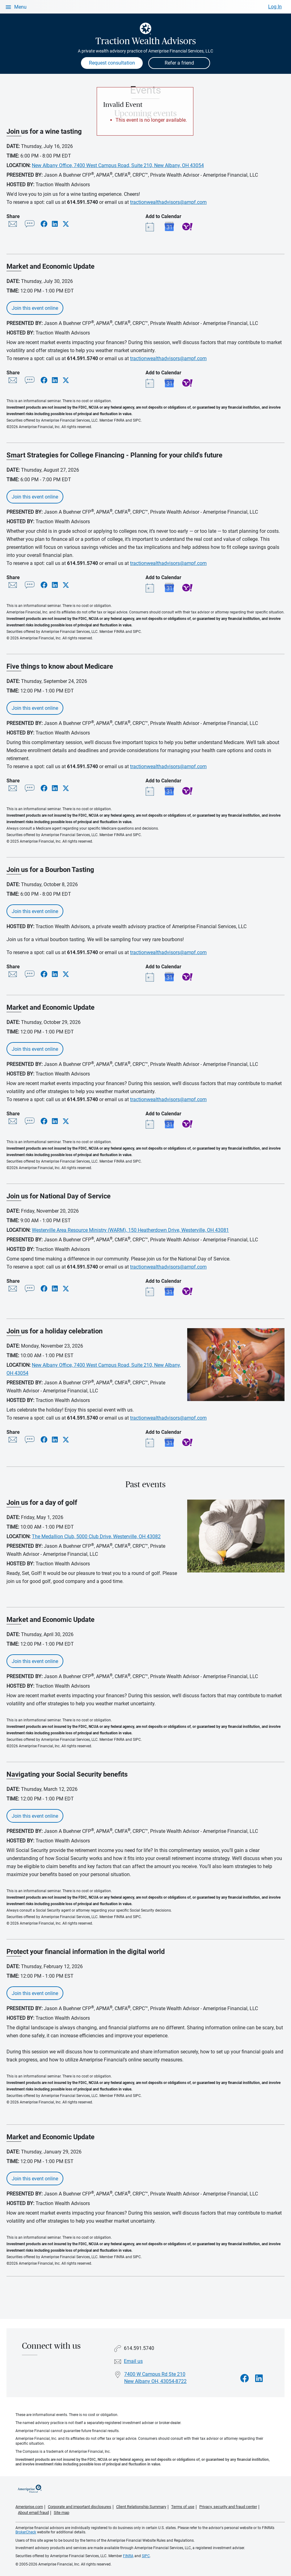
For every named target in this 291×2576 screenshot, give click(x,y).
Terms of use (182, 2506)
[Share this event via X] (65, 224)
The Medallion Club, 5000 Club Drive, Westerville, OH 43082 (96, 1536)
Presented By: (24, 175)
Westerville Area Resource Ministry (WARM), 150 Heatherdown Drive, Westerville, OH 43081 (130, 1230)
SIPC (146, 2556)
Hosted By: (20, 184)
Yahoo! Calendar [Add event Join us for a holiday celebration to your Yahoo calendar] (187, 1442)
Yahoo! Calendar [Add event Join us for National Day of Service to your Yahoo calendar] (187, 1291)
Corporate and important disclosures (79, 2506)
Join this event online (35, 308)
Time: (12, 156)
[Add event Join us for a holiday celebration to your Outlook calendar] (151, 1442)
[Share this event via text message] (29, 225)
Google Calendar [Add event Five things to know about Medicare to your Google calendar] (169, 791)
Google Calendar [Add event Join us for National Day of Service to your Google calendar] (169, 1291)
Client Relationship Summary (141, 2506)
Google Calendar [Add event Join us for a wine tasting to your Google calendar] (169, 226)
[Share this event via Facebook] (43, 224)
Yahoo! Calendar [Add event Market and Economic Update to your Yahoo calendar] (187, 383)
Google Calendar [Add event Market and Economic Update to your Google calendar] (169, 383)
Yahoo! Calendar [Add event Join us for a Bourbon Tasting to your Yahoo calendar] (187, 977)
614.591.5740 (82, 202)
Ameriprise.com (29, 2506)
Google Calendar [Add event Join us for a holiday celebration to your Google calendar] (169, 1442)
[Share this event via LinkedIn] (55, 224)
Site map (61, 2512)
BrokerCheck (25, 2532)
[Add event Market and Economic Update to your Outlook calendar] (151, 382)
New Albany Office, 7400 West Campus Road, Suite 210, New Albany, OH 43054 (118, 165)
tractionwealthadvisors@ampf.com (168, 202)
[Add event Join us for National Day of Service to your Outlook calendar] (151, 1291)
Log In (275, 7)
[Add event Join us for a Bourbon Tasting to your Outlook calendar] (151, 976)
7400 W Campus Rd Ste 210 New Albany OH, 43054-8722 (155, 2377)
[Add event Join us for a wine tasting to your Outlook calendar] (151, 226)
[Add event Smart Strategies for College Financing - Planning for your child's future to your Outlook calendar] (151, 587)
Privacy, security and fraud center (228, 2506)
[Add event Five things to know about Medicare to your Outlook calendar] (151, 790)
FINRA (128, 2556)
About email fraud (33, 2512)
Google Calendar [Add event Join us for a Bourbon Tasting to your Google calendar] (169, 977)
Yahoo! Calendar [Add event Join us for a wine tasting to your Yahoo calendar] (187, 226)
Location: (18, 165)
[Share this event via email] (12, 225)
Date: (13, 146)
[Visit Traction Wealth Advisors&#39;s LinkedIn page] (259, 2378)
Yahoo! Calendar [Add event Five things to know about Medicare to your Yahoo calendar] (187, 791)
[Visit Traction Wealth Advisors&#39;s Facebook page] (244, 2378)
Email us (133, 2361)
